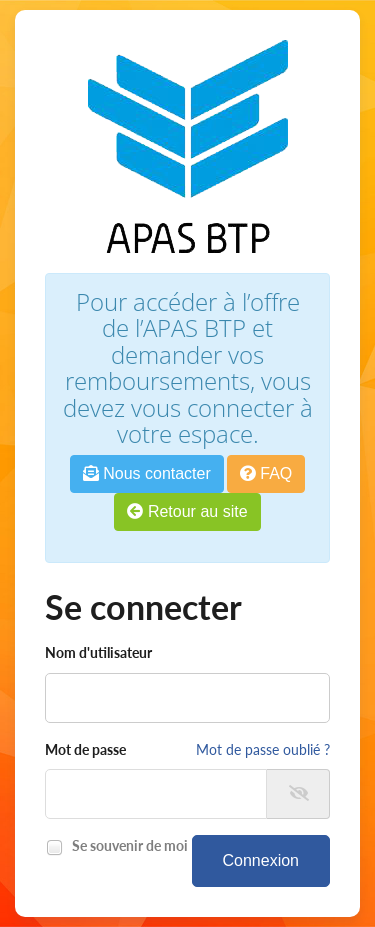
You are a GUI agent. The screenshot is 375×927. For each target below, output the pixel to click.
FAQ (266, 473)
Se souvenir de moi (126, 847)
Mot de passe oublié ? (263, 749)
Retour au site (187, 511)
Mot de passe (85, 749)
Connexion (261, 860)
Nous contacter (147, 473)
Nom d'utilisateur (98, 652)
